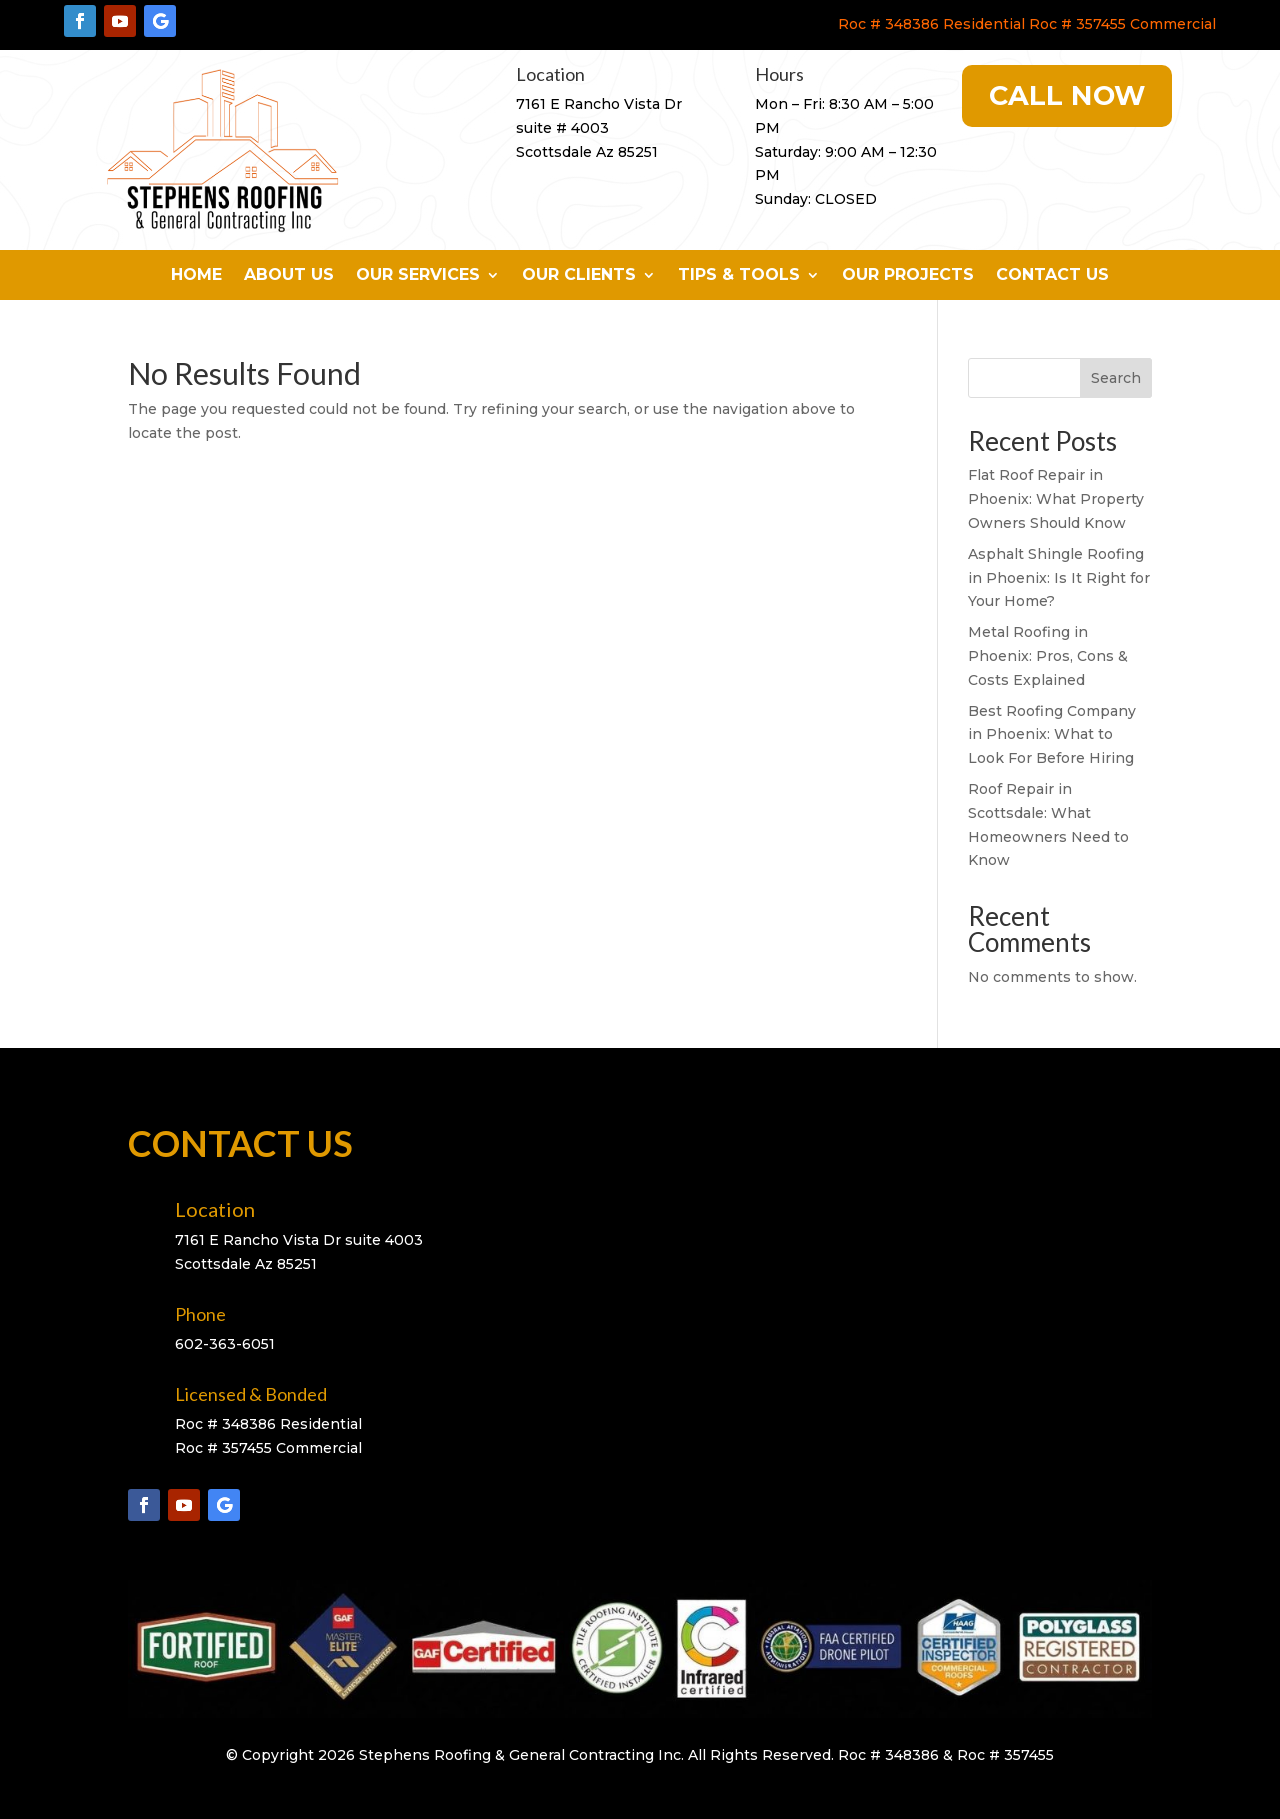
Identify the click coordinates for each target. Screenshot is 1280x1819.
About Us (289, 276)
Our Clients (579, 276)
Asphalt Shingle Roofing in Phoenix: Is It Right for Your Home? (1059, 578)
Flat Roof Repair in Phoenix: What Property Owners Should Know (1056, 499)
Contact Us (1052, 276)
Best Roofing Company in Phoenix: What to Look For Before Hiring (1052, 735)
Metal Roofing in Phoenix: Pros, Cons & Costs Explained (1048, 656)
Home (196, 276)
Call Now (1067, 95)
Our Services (418, 276)
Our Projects (908, 276)
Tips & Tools (739, 276)
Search (1116, 378)
